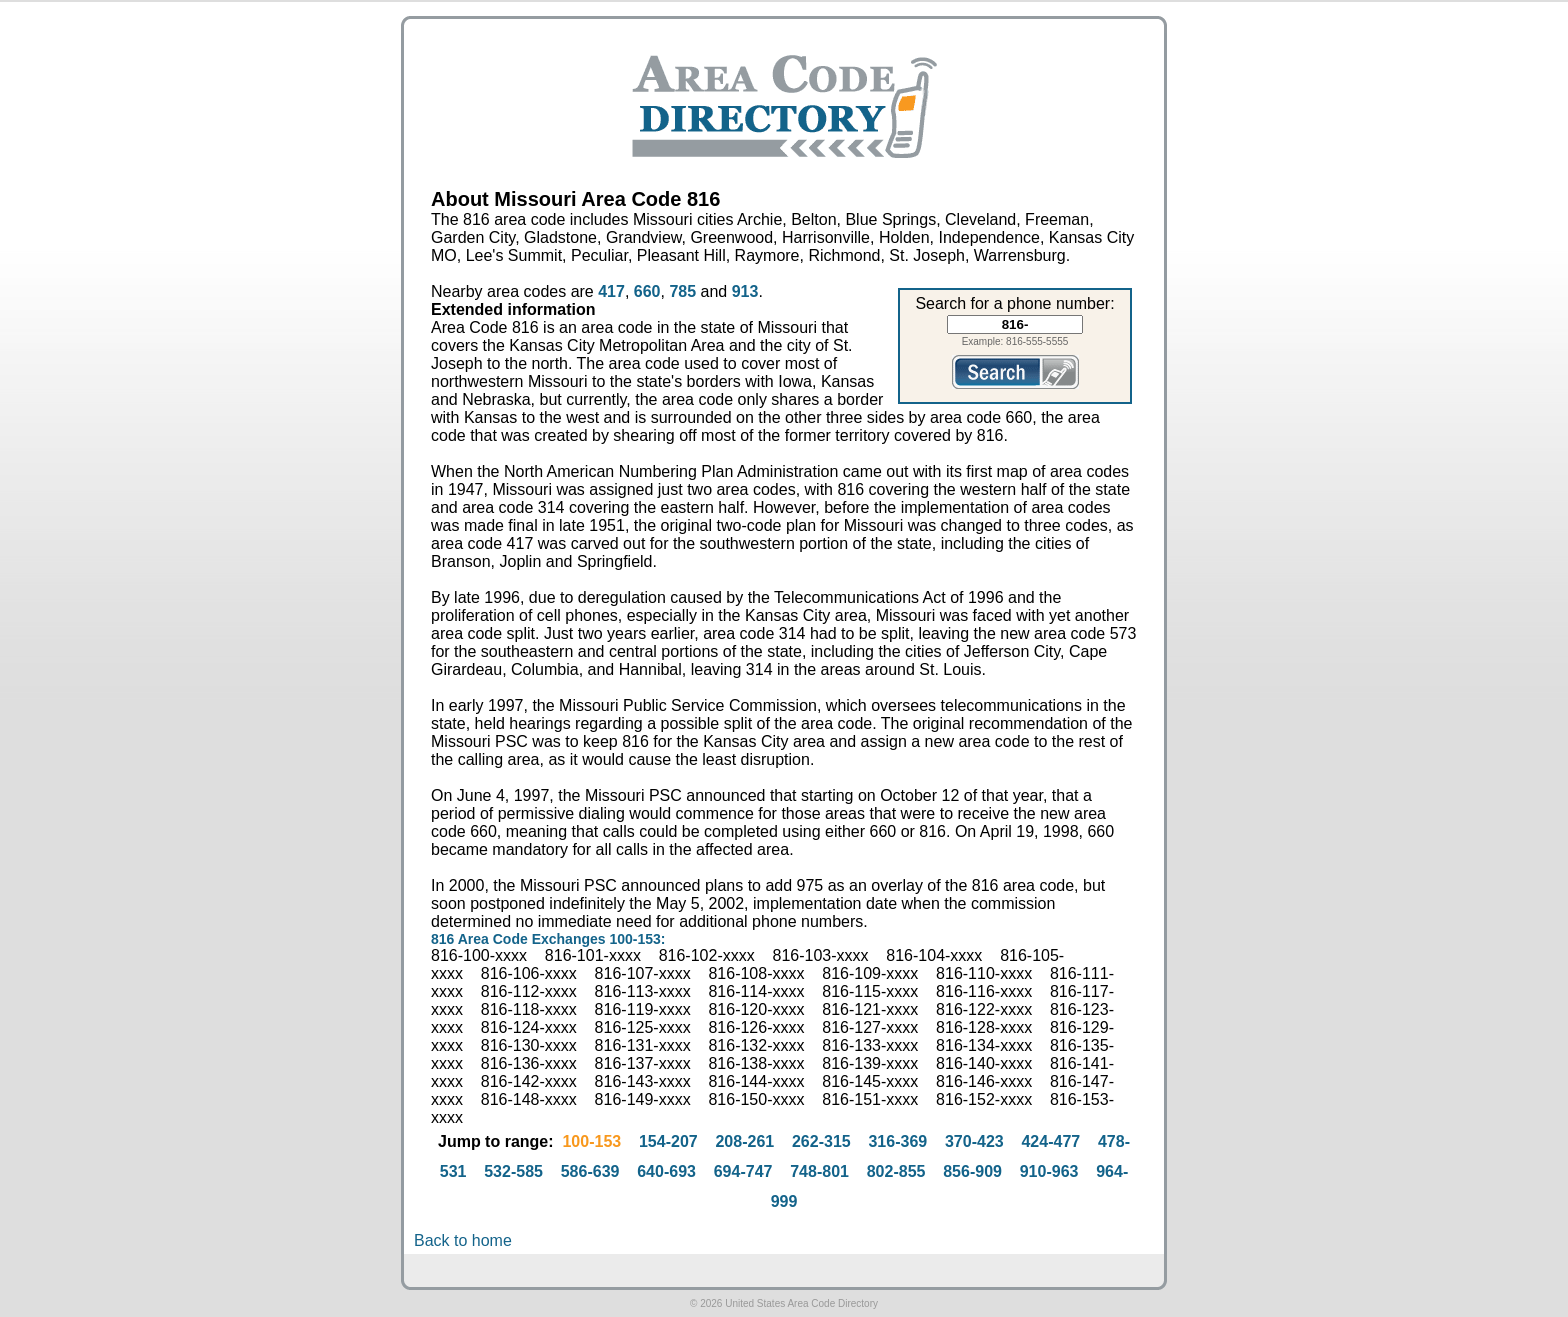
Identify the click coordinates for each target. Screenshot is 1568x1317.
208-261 (744, 1141)
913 (745, 291)
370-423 (974, 1141)
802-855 (896, 1171)
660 (647, 291)
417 (611, 291)
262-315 (821, 1141)
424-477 (1050, 1141)
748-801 (819, 1171)
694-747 (743, 1171)
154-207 (668, 1141)
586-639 (590, 1171)
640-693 (666, 1171)
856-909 (972, 1171)
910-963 (1049, 1171)
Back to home (463, 1240)
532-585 (513, 1171)
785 (682, 291)
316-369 (897, 1141)
